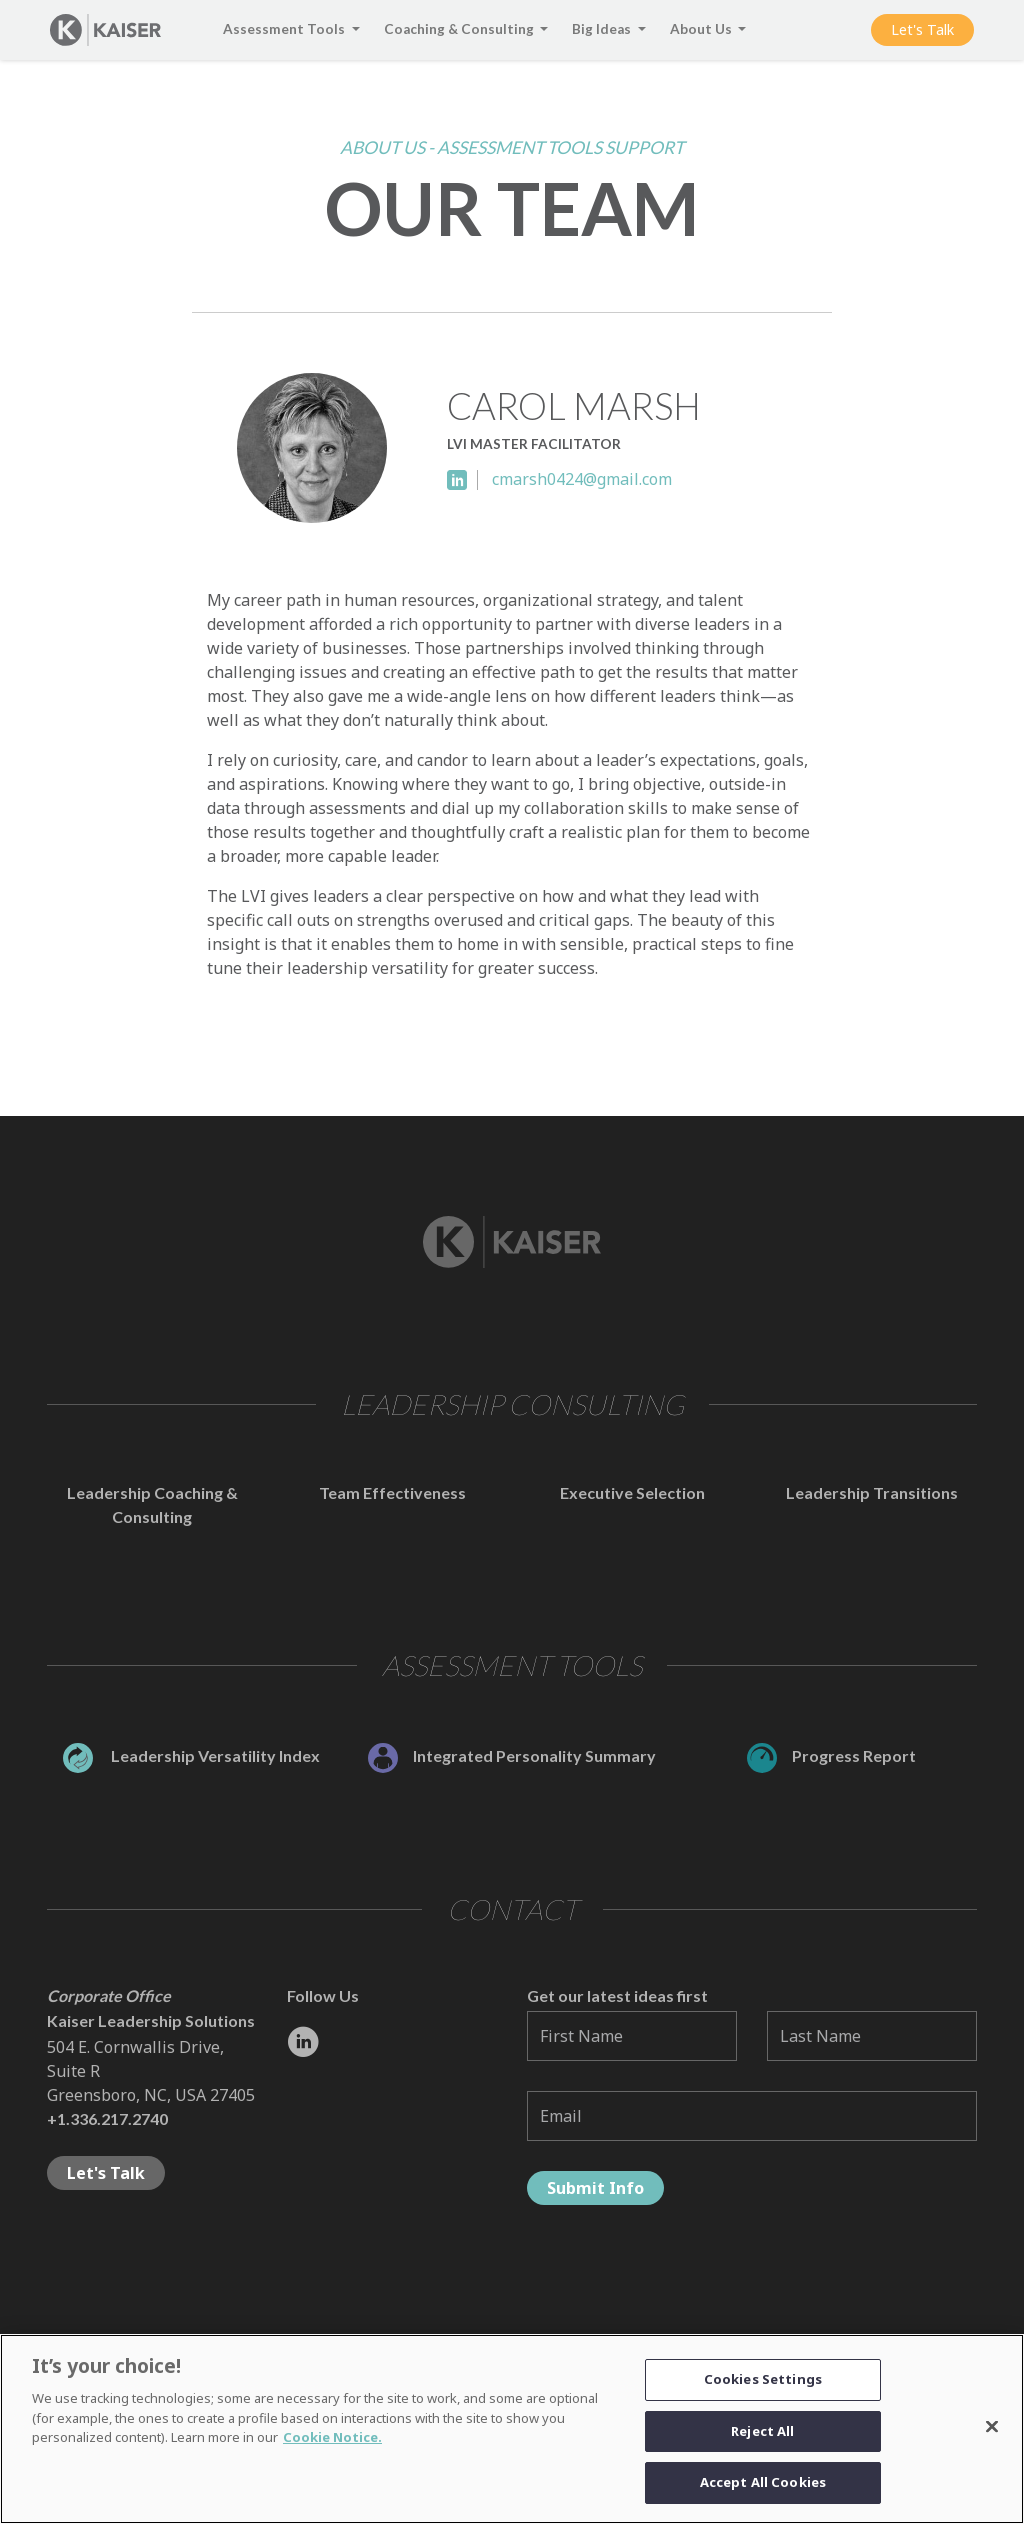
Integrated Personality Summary (512, 1755)
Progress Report (831, 1755)
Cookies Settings (763, 2387)
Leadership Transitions (872, 1492)
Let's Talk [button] (922, 29)
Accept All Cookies (763, 2491)
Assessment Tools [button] (285, 29)
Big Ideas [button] (603, 29)
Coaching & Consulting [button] (460, 29)
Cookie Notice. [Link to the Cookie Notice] (332, 2445)
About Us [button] (702, 29)
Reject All (762, 2439)
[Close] (992, 2435)
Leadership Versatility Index (191, 1755)
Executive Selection (632, 1492)
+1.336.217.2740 (107, 2118)
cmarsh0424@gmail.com (582, 479)
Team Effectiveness (392, 1492)
